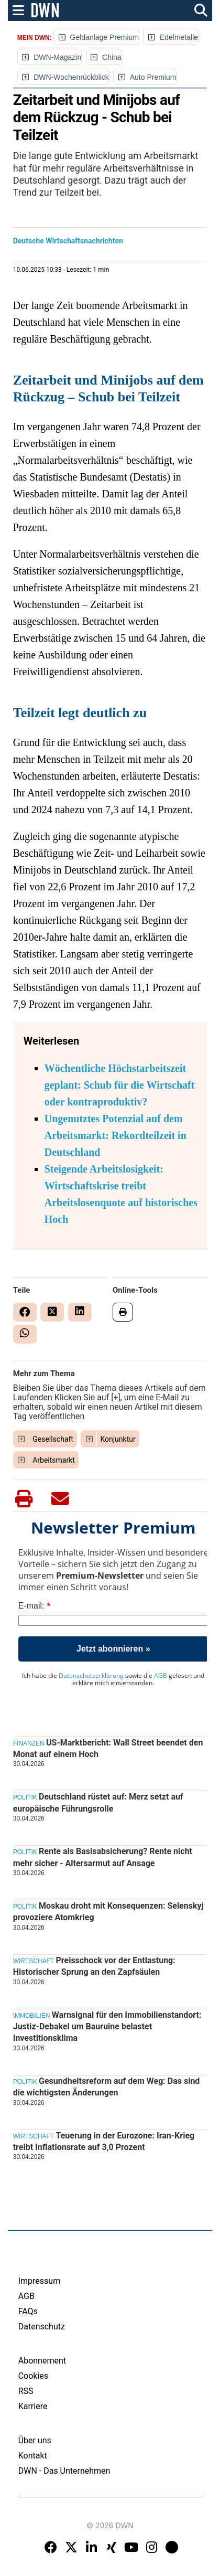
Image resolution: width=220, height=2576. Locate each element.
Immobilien (31, 2015)
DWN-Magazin (57, 57)
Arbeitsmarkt (53, 1460)
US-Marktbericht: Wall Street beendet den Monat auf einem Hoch (108, 1748)
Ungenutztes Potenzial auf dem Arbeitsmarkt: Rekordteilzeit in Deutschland (115, 1135)
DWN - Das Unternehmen (64, 2471)
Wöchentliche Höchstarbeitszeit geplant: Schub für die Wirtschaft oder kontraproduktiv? (120, 1085)
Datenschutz (41, 2327)
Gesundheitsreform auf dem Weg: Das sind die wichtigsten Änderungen (106, 2087)
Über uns (34, 2440)
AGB (160, 1675)
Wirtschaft (33, 1961)
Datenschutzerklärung (91, 1675)
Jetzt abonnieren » (113, 1648)
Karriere (33, 2406)
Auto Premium (153, 77)
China (112, 57)
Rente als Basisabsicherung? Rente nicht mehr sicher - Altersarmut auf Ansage (102, 1857)
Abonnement (42, 2361)
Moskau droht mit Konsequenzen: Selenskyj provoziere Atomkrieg (108, 1911)
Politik (25, 1797)
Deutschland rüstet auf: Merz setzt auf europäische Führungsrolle (98, 1802)
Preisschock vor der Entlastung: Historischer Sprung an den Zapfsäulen (94, 1966)
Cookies (33, 2376)
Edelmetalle (179, 37)
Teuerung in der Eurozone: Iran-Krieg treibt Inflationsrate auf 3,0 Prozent (103, 2141)
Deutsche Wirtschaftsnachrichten (68, 241)
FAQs (28, 2311)
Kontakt (32, 2456)
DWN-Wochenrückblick (71, 77)
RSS (26, 2391)
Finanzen (29, 1743)
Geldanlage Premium (104, 37)
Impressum (39, 2281)
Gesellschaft (52, 1439)
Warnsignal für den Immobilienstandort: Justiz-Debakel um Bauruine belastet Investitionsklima (107, 2026)
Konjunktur (117, 1439)
